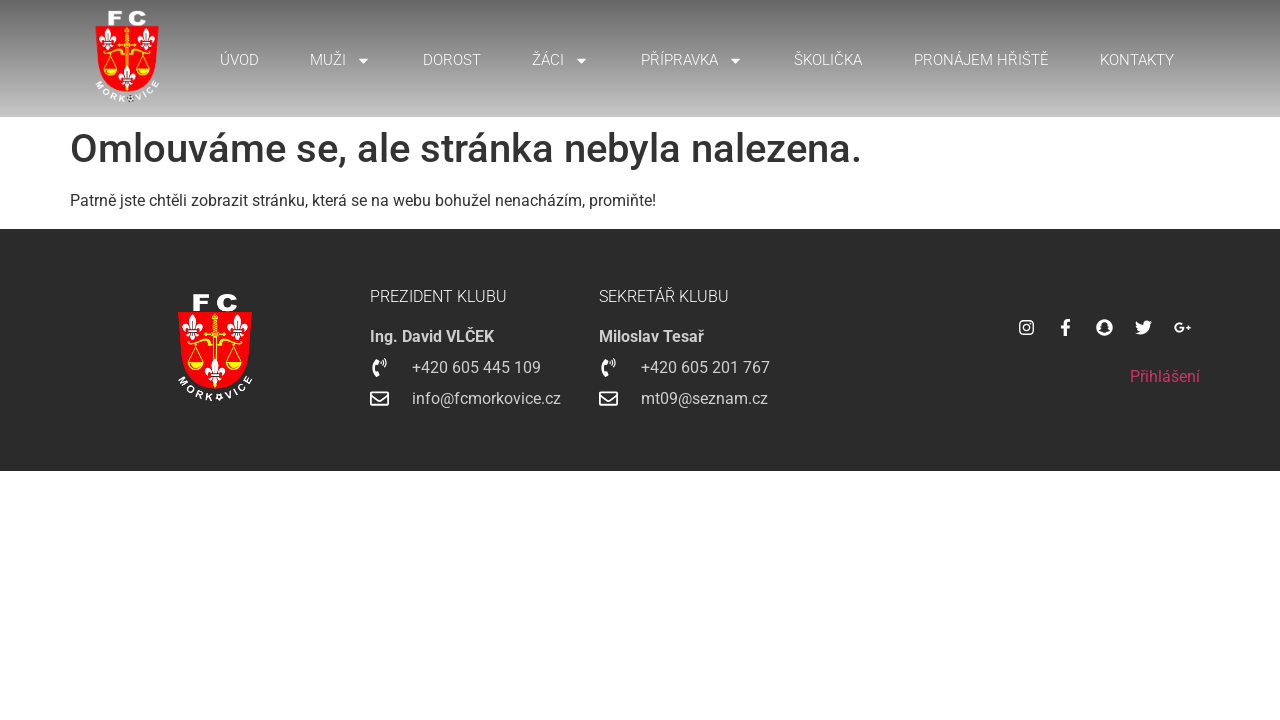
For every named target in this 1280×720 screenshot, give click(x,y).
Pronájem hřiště (981, 60)
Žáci (560, 60)
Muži (340, 60)
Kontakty (1137, 60)
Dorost (452, 60)
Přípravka (692, 60)
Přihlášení (1165, 376)
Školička (828, 60)
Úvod (239, 60)
